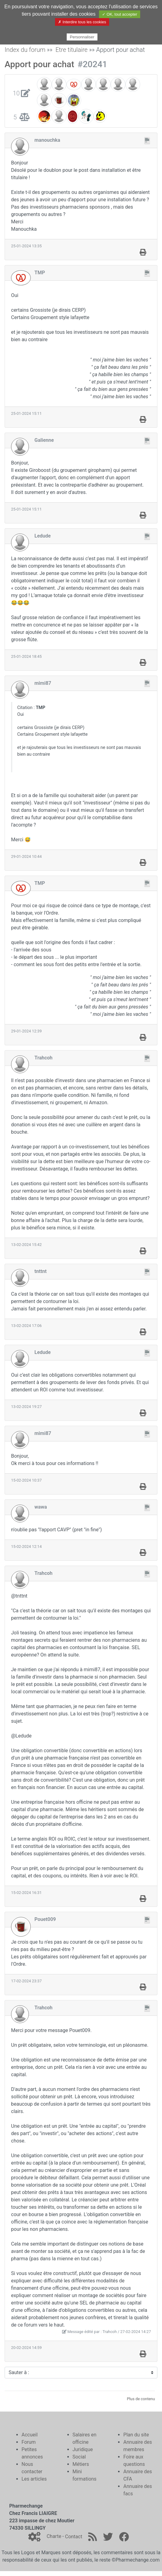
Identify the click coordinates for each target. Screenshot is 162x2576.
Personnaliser (82, 37)
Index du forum (25, 49)
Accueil (30, 2435)
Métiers (81, 2464)
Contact (73, 2536)
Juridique (83, 2449)
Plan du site (136, 2435)
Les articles (34, 2479)
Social (79, 2457)
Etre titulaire (71, 49)
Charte (54, 2536)
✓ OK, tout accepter (119, 14)
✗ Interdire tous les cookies (82, 22)
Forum (29, 2442)
